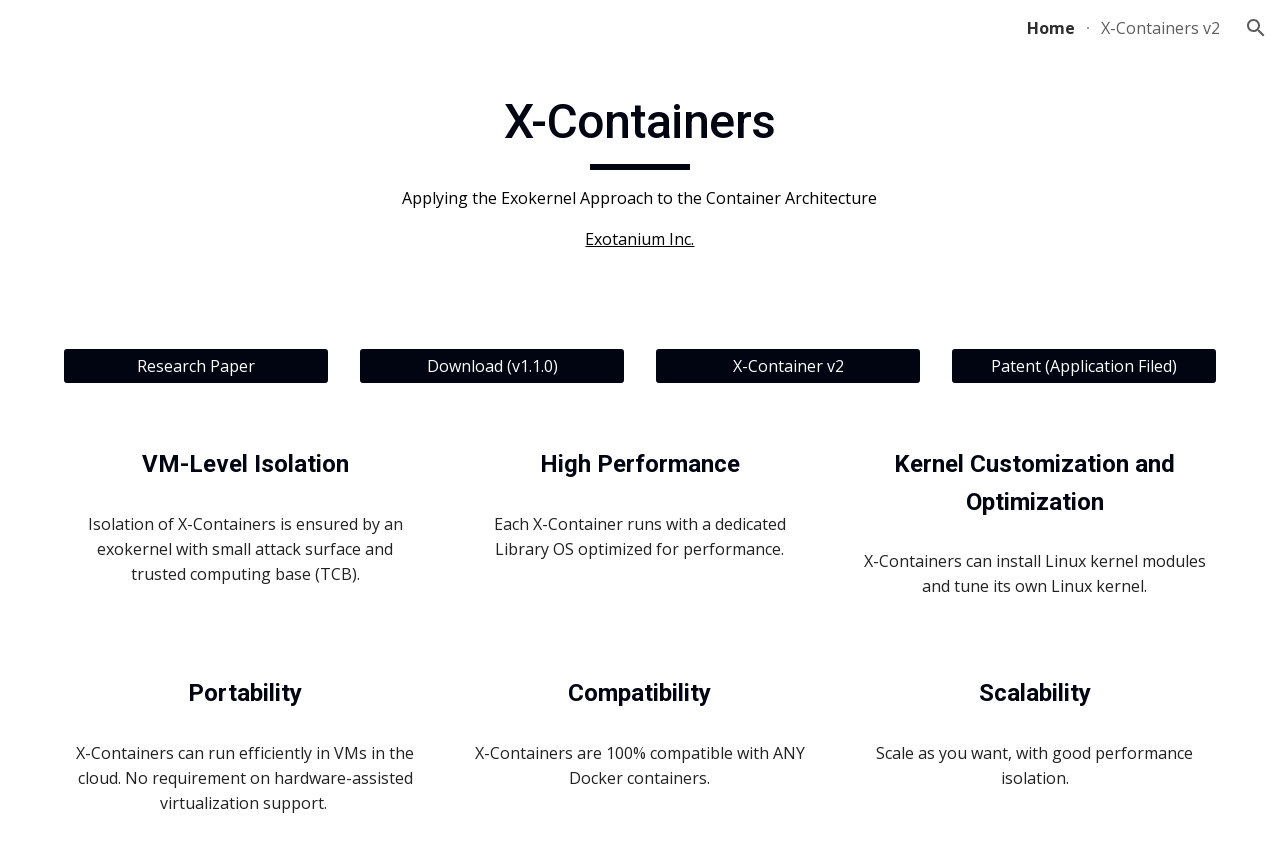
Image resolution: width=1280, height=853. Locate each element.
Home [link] (1051, 28)
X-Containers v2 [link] (1160, 28)
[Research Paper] (196, 366)
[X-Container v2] (788, 366)
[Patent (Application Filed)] (1084, 366)
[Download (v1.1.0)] (492, 366)
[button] (1256, 28)
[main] (640, 172)
